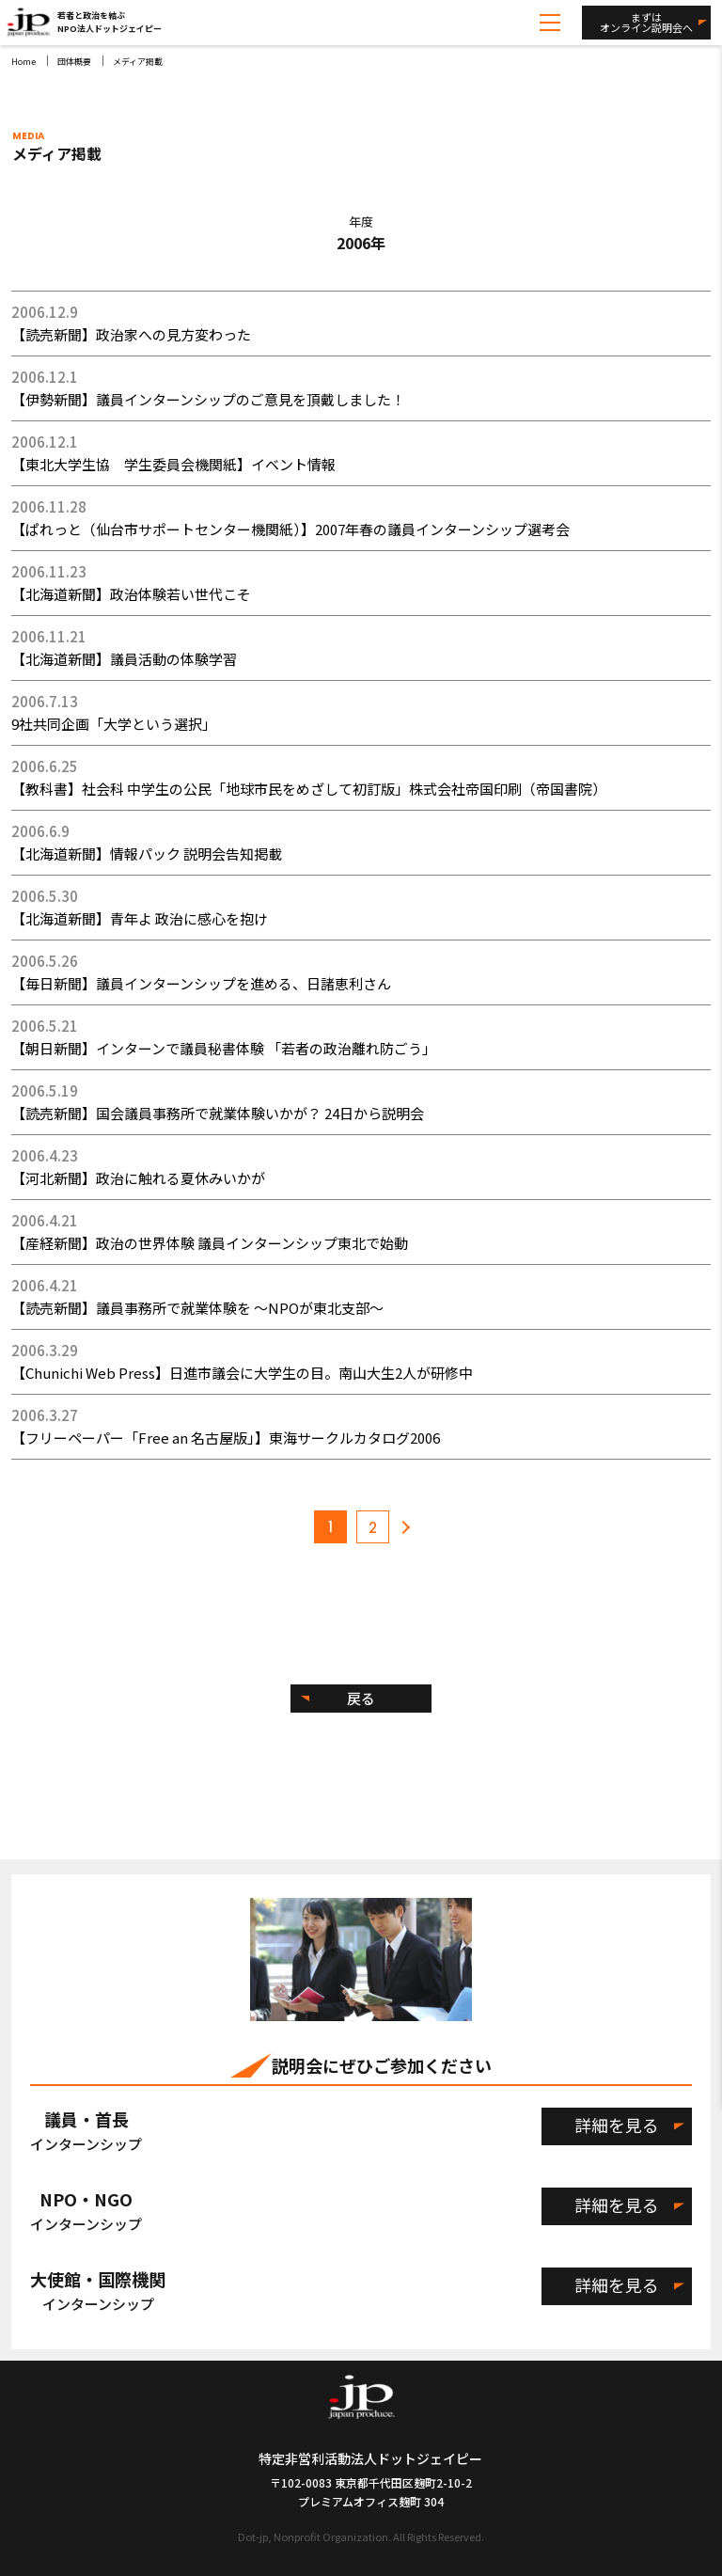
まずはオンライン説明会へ (646, 22)
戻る (361, 1698)
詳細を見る (616, 2124)
